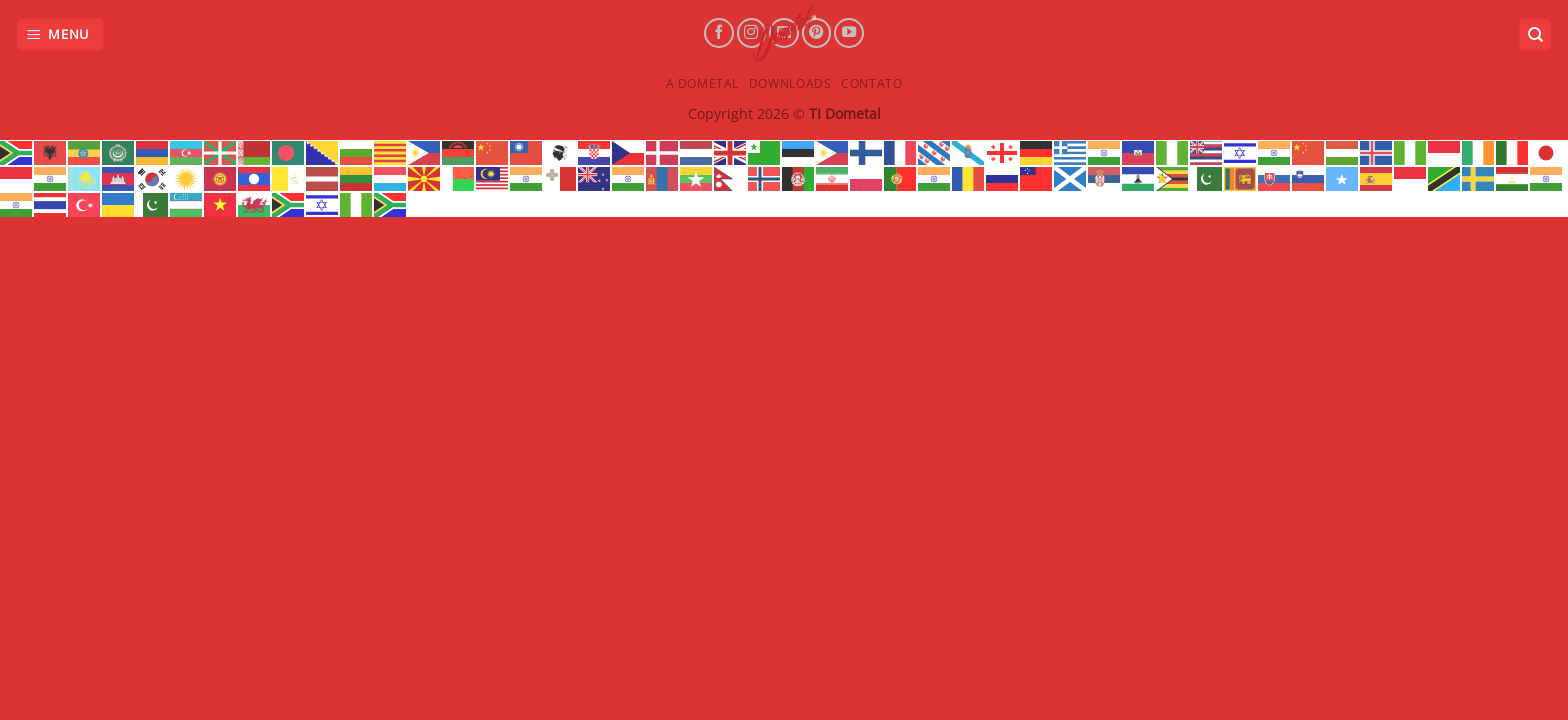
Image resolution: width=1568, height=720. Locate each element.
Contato (871, 83)
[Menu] (61, 34)
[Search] (1535, 34)
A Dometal (703, 83)
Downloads (790, 83)
